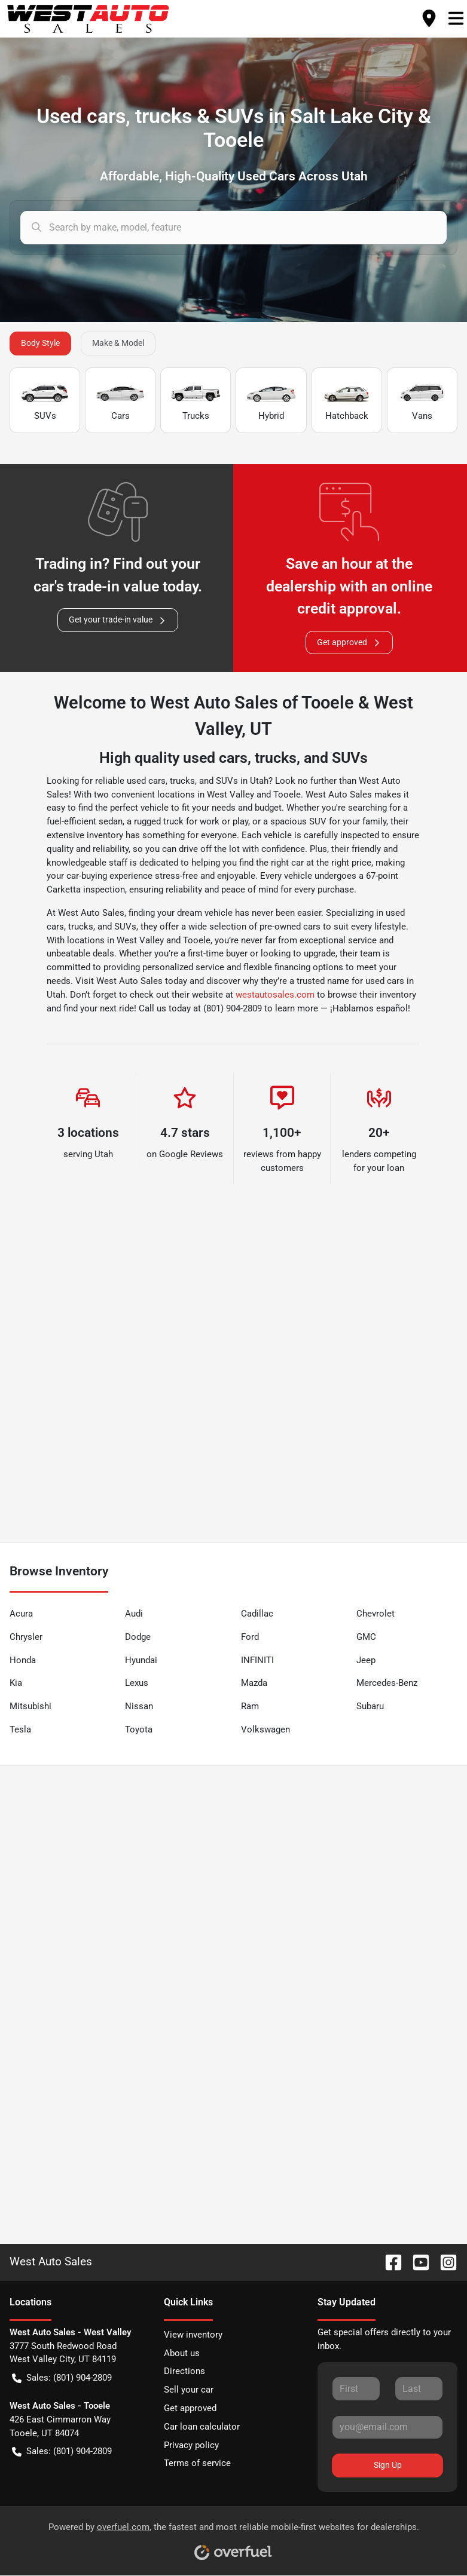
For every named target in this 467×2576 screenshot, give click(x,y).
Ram (250, 1706)
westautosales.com (275, 994)
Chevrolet (375, 1613)
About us (182, 2353)
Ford (250, 1637)
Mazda (254, 1683)
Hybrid (271, 401)
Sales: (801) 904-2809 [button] (62, 2378)
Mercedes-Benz (386, 1683)
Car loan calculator (202, 2426)
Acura (21, 1613)
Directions (184, 2371)
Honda (23, 1660)
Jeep (366, 1660)
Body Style (40, 343)
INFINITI (257, 1660)
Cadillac (257, 1613)
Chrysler (26, 1637)
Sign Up (388, 2465)
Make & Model (118, 343)
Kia (16, 1683)
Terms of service (197, 2463)
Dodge (138, 1637)
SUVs (45, 401)
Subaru (370, 1706)
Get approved (349, 642)
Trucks (195, 401)
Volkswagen (265, 1729)
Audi (134, 1613)
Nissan (139, 1706)
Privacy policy (191, 2445)
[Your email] (387, 2427)
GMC (366, 1637)
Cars (120, 401)
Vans (422, 401)
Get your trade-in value (118, 620)
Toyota (138, 1729)
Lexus (136, 1683)
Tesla (20, 1729)
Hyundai (141, 1660)
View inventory (193, 2334)
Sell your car (188, 2389)
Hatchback (347, 401)
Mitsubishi (30, 1706)
